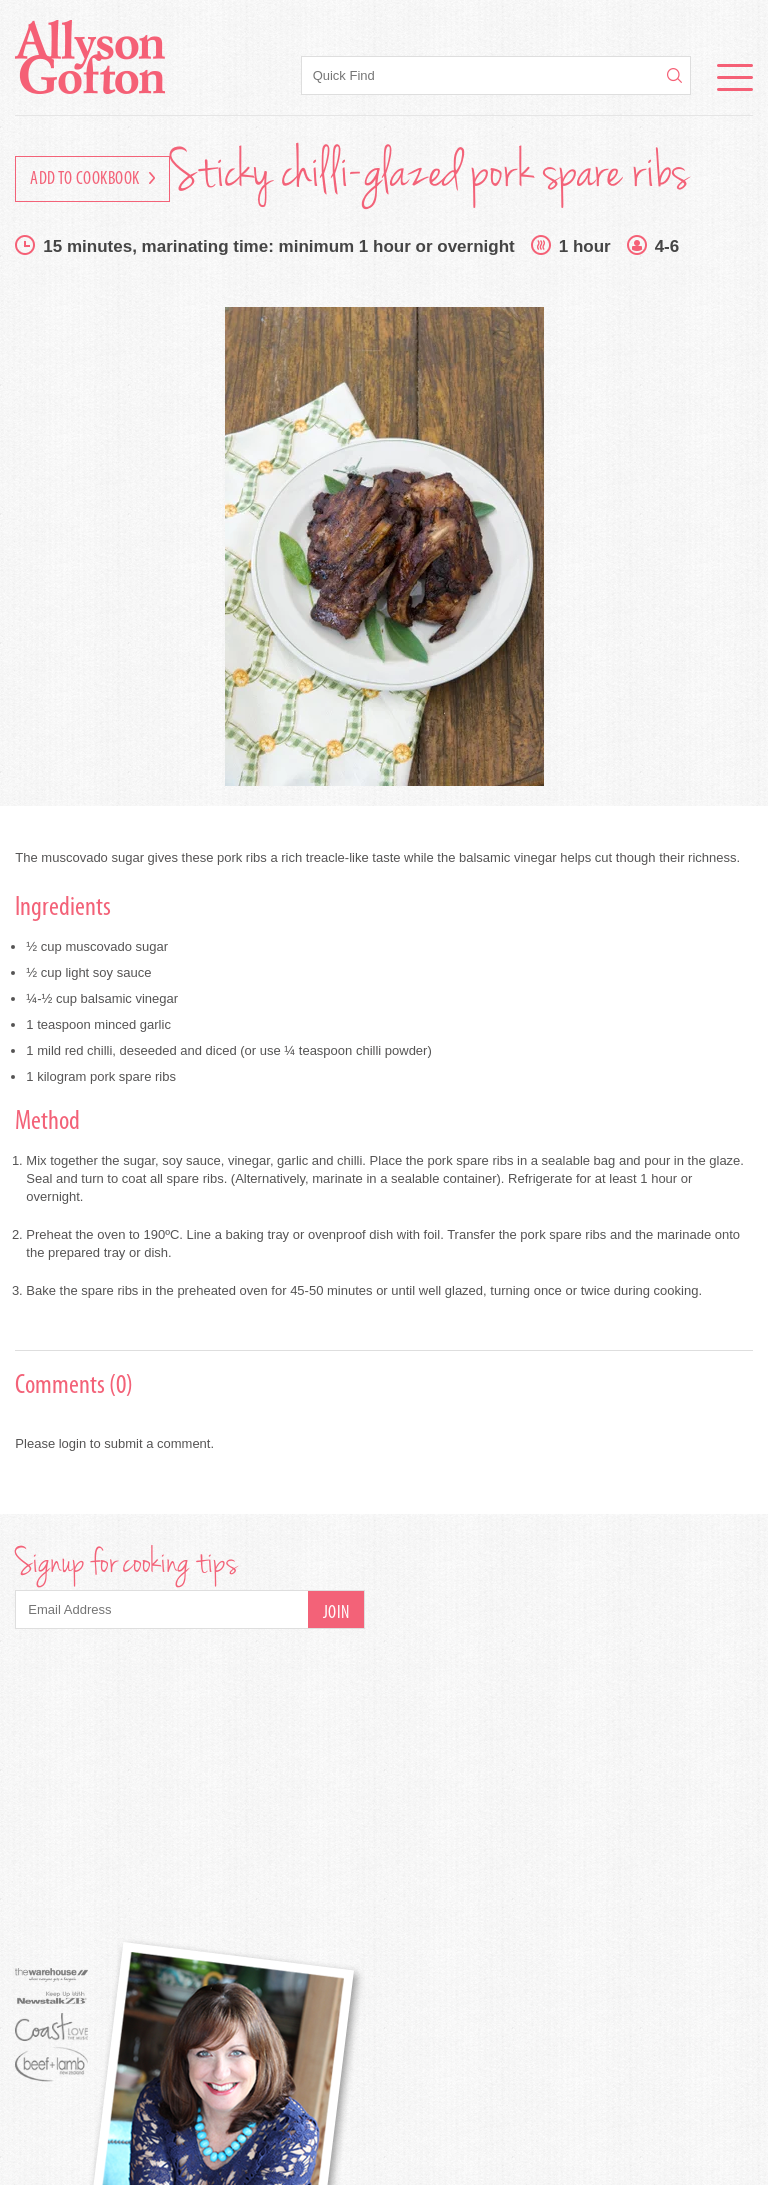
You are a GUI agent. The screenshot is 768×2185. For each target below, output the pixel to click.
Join (336, 1613)
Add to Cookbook (92, 179)
